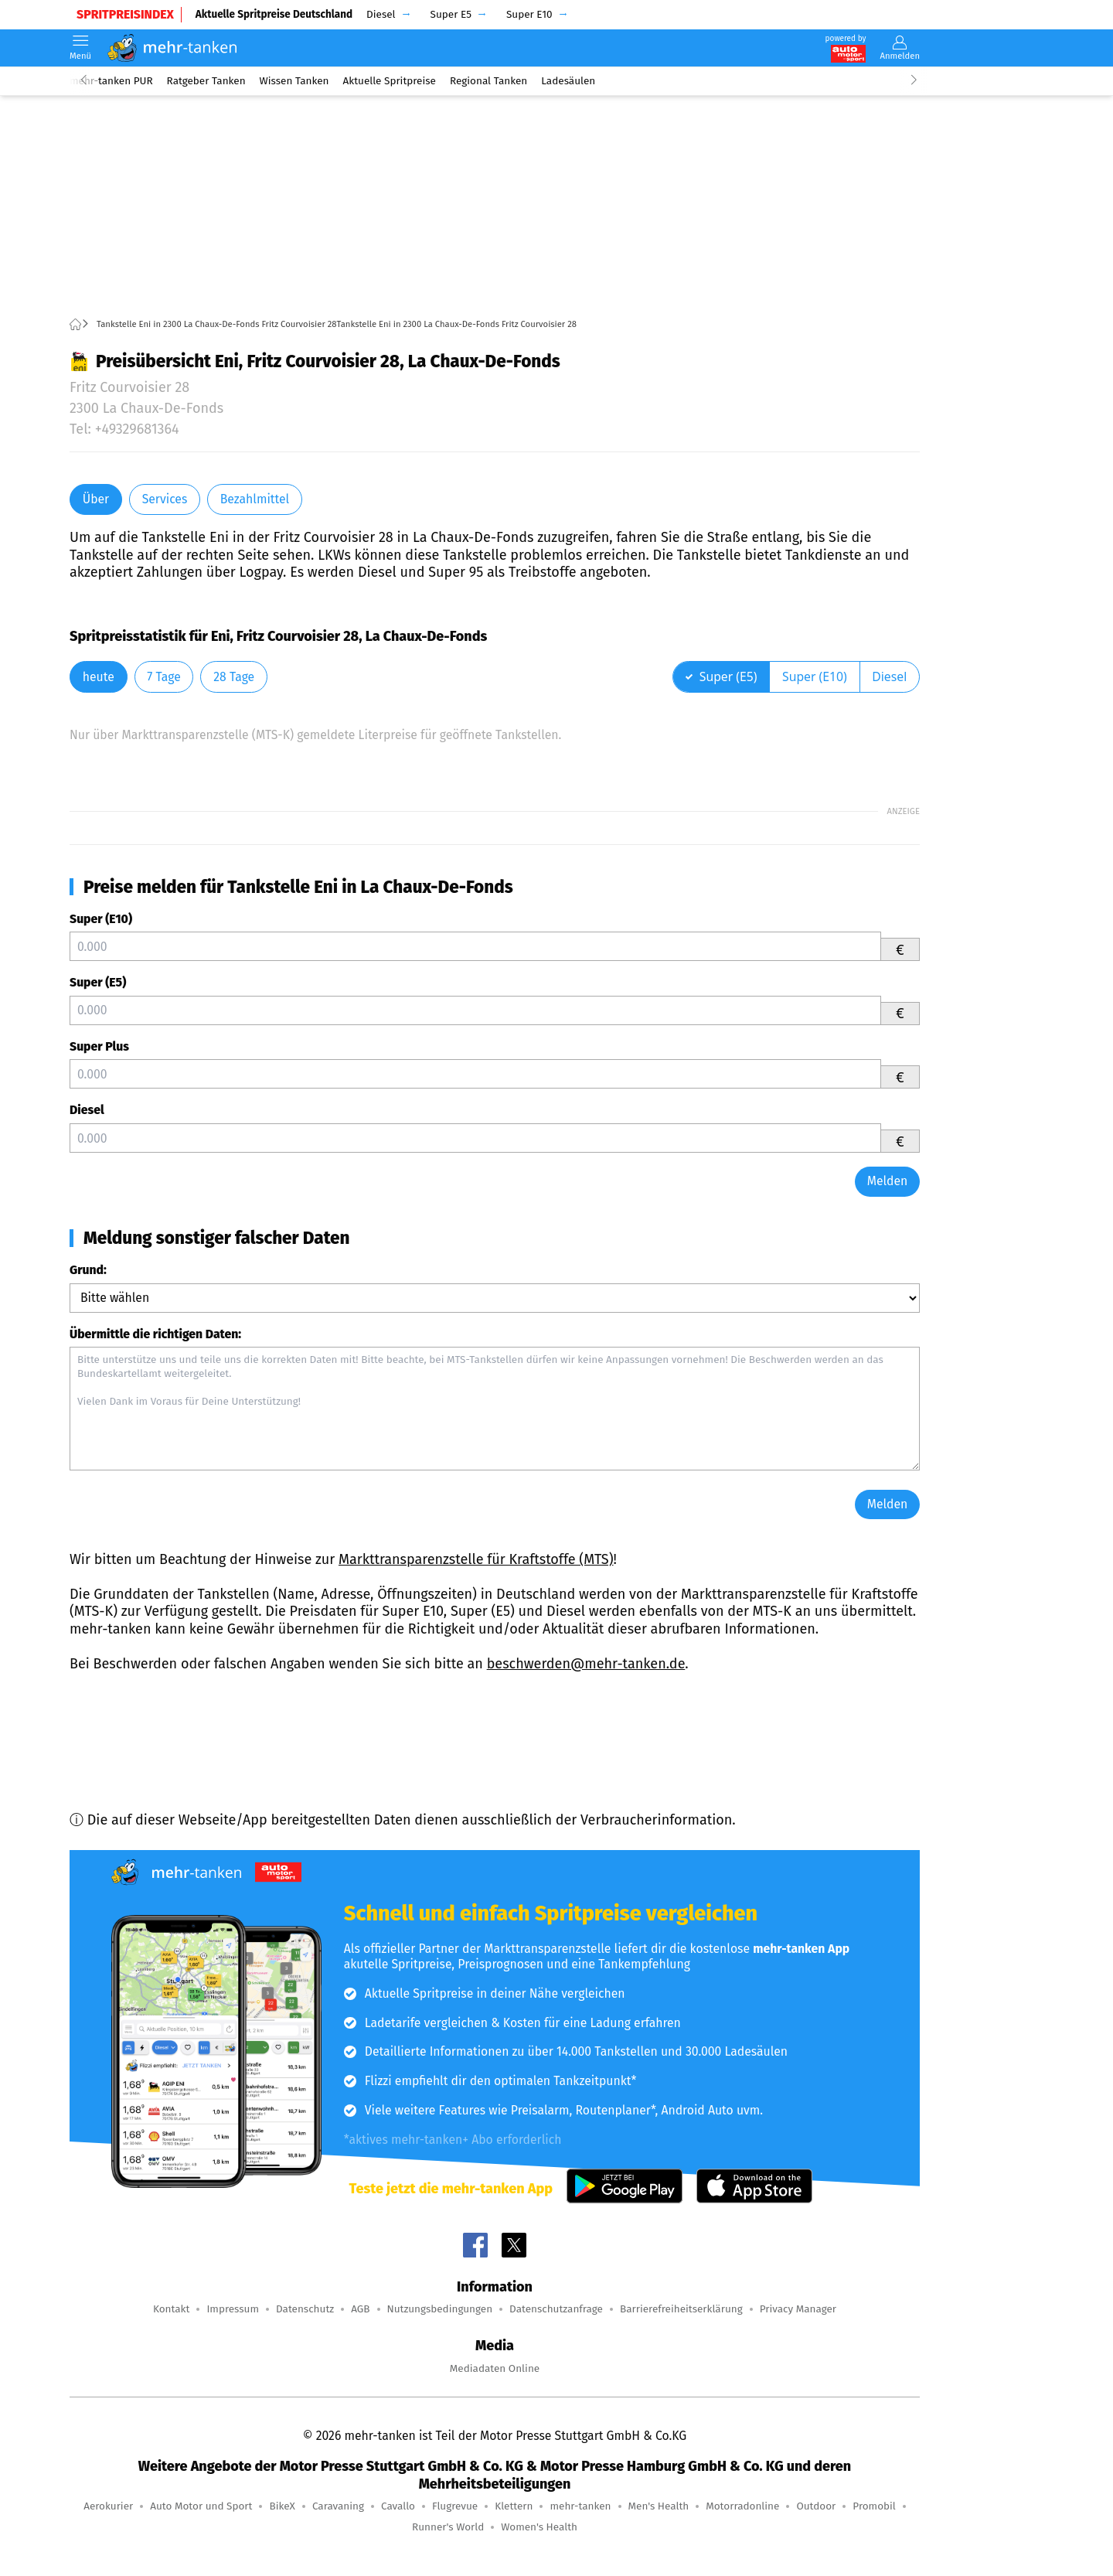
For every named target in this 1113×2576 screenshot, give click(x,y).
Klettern (514, 2506)
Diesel (87, 1109)
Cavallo (398, 2506)
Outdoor (816, 2506)
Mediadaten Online (494, 2368)
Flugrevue (455, 2506)
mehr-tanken (580, 2506)
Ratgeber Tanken (206, 80)
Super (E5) (98, 982)
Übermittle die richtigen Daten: (155, 1334)
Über (96, 499)
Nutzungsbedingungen (440, 2308)
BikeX (281, 2506)
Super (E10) (101, 918)
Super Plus (99, 1046)
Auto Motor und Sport (201, 2506)
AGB (360, 2308)
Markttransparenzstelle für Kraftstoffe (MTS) (476, 1559)
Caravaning (338, 2506)
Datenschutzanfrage (556, 2308)
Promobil (874, 2506)
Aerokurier (108, 2506)
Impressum (232, 2308)
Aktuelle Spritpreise (389, 80)
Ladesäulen (568, 80)
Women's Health (539, 2526)
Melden (887, 1181)
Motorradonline (742, 2506)
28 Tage (233, 677)
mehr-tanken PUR (111, 80)
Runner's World (448, 2526)
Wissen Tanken (294, 80)
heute (98, 677)
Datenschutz (305, 2308)
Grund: (88, 1269)
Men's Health (658, 2506)
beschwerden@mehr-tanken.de (586, 1663)
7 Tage (163, 677)
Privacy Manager (798, 2308)
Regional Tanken (488, 80)
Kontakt (171, 2308)
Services (165, 499)
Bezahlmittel (254, 499)
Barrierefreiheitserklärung (681, 2308)
